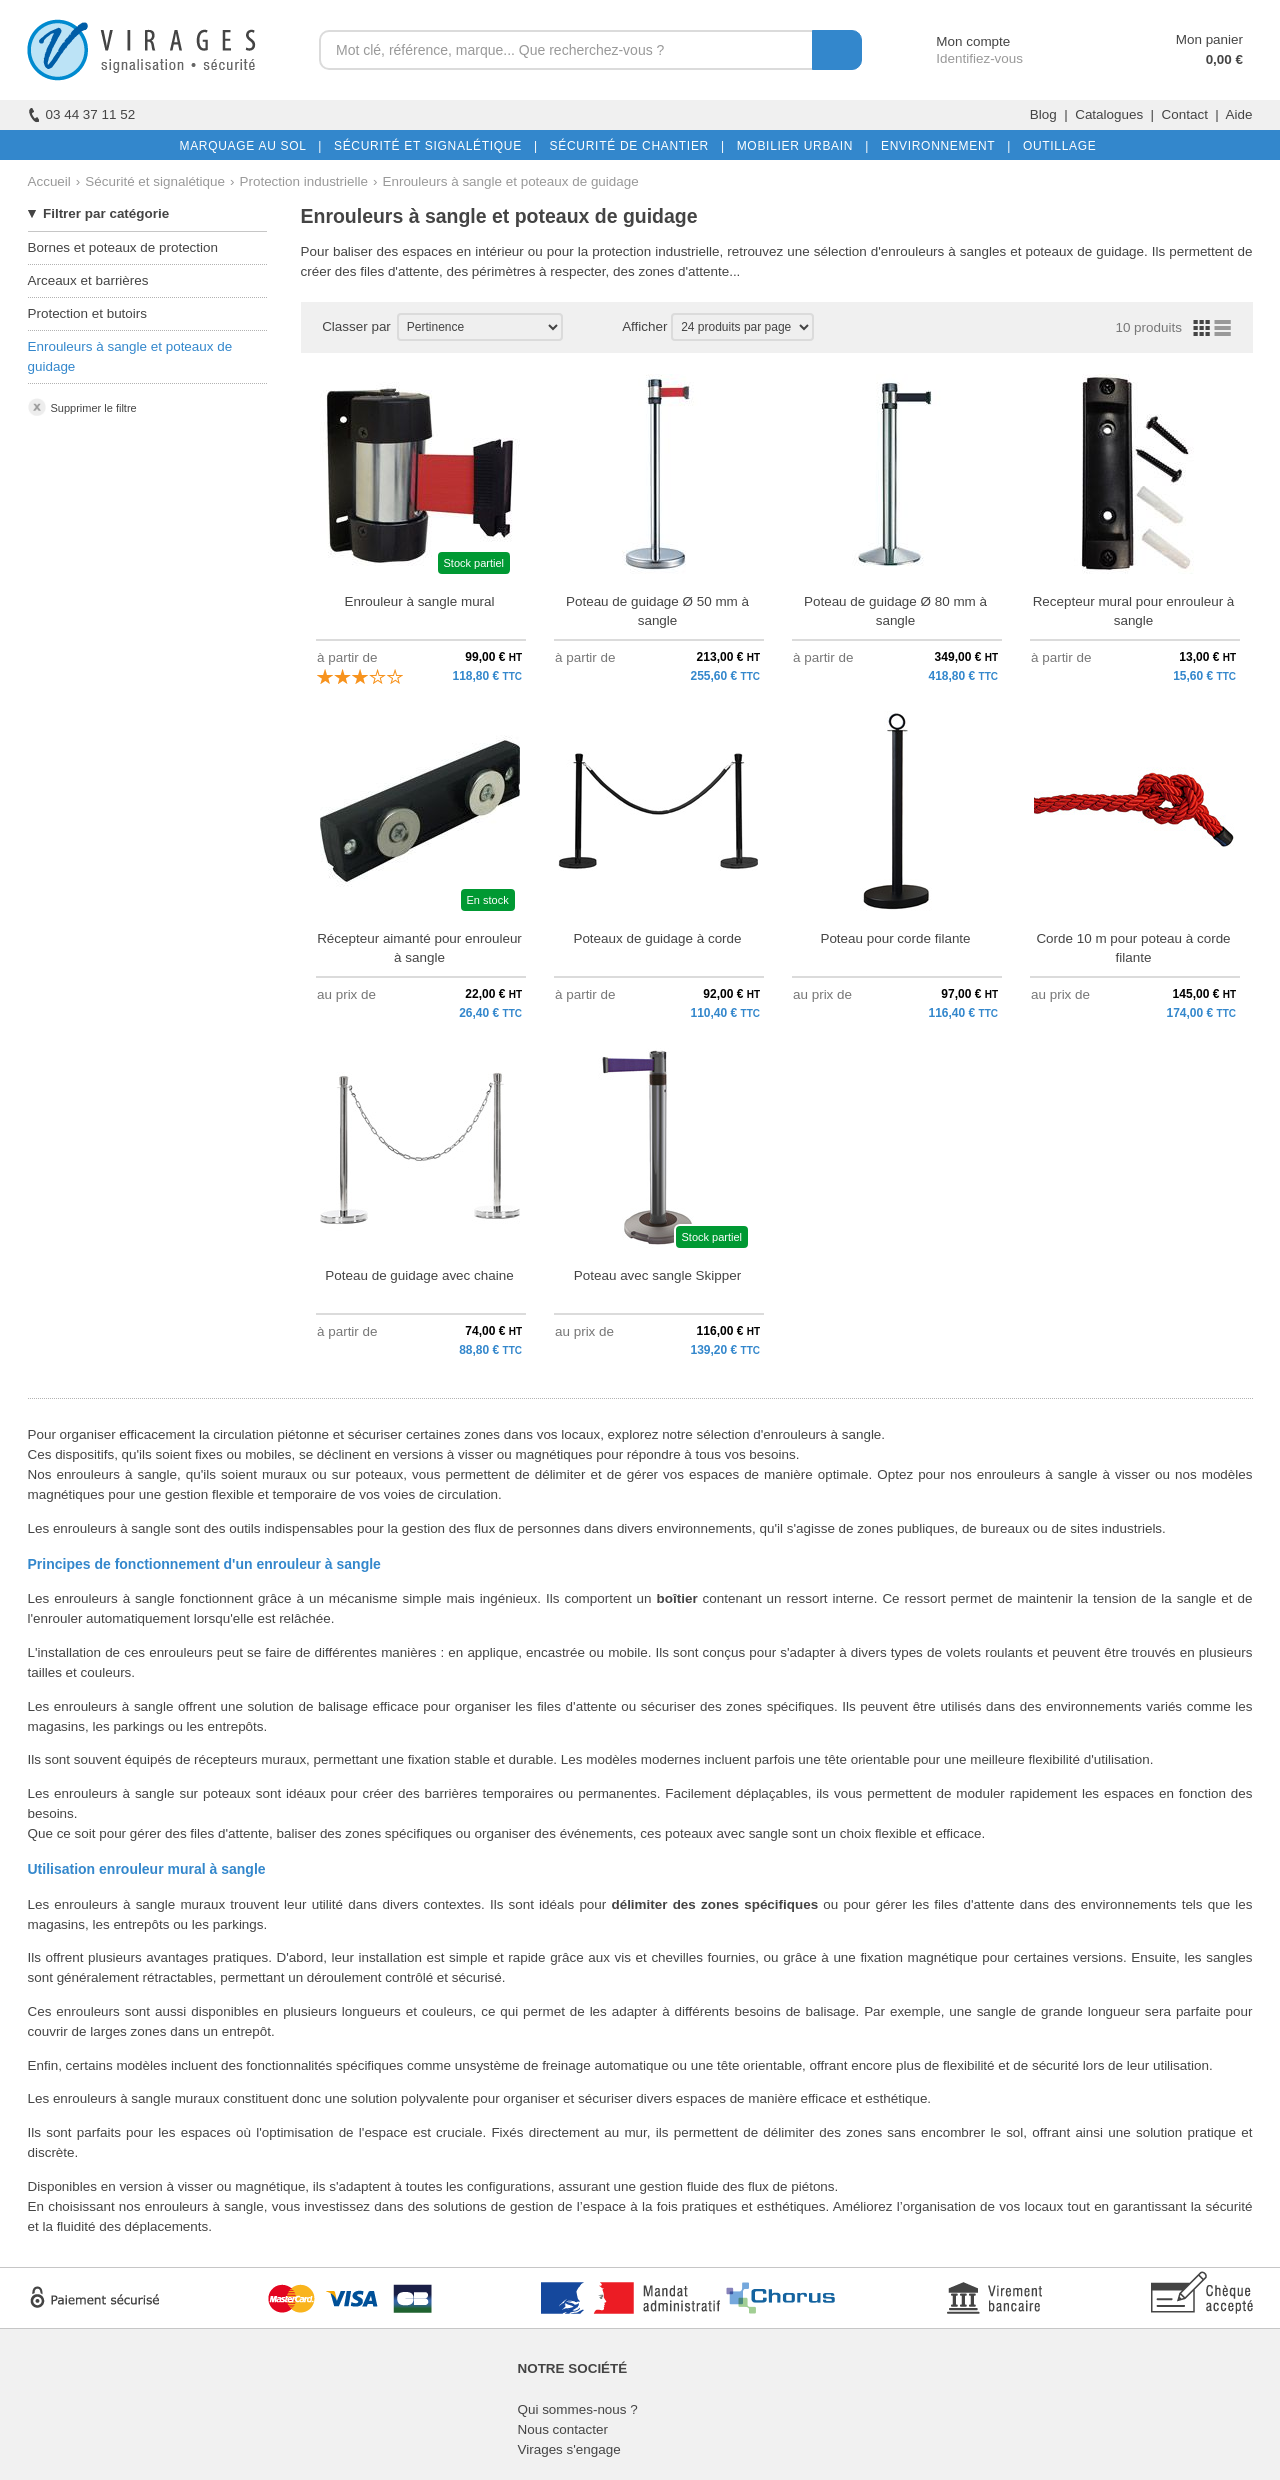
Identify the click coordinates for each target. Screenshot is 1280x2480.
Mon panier (1209, 39)
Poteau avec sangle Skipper (657, 1275)
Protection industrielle (304, 181)
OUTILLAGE (1056, 146)
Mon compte (954, 41)
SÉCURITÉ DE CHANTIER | (633, 146)
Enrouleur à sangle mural (419, 601)
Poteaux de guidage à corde (657, 938)
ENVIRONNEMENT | (942, 146)
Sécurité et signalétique (155, 181)
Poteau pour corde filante (895, 938)
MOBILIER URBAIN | (799, 146)
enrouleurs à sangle (204, 2206)
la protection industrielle (649, 251)
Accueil (49, 181)
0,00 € (1224, 59)
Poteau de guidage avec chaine (419, 1275)
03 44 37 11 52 (82, 114)
